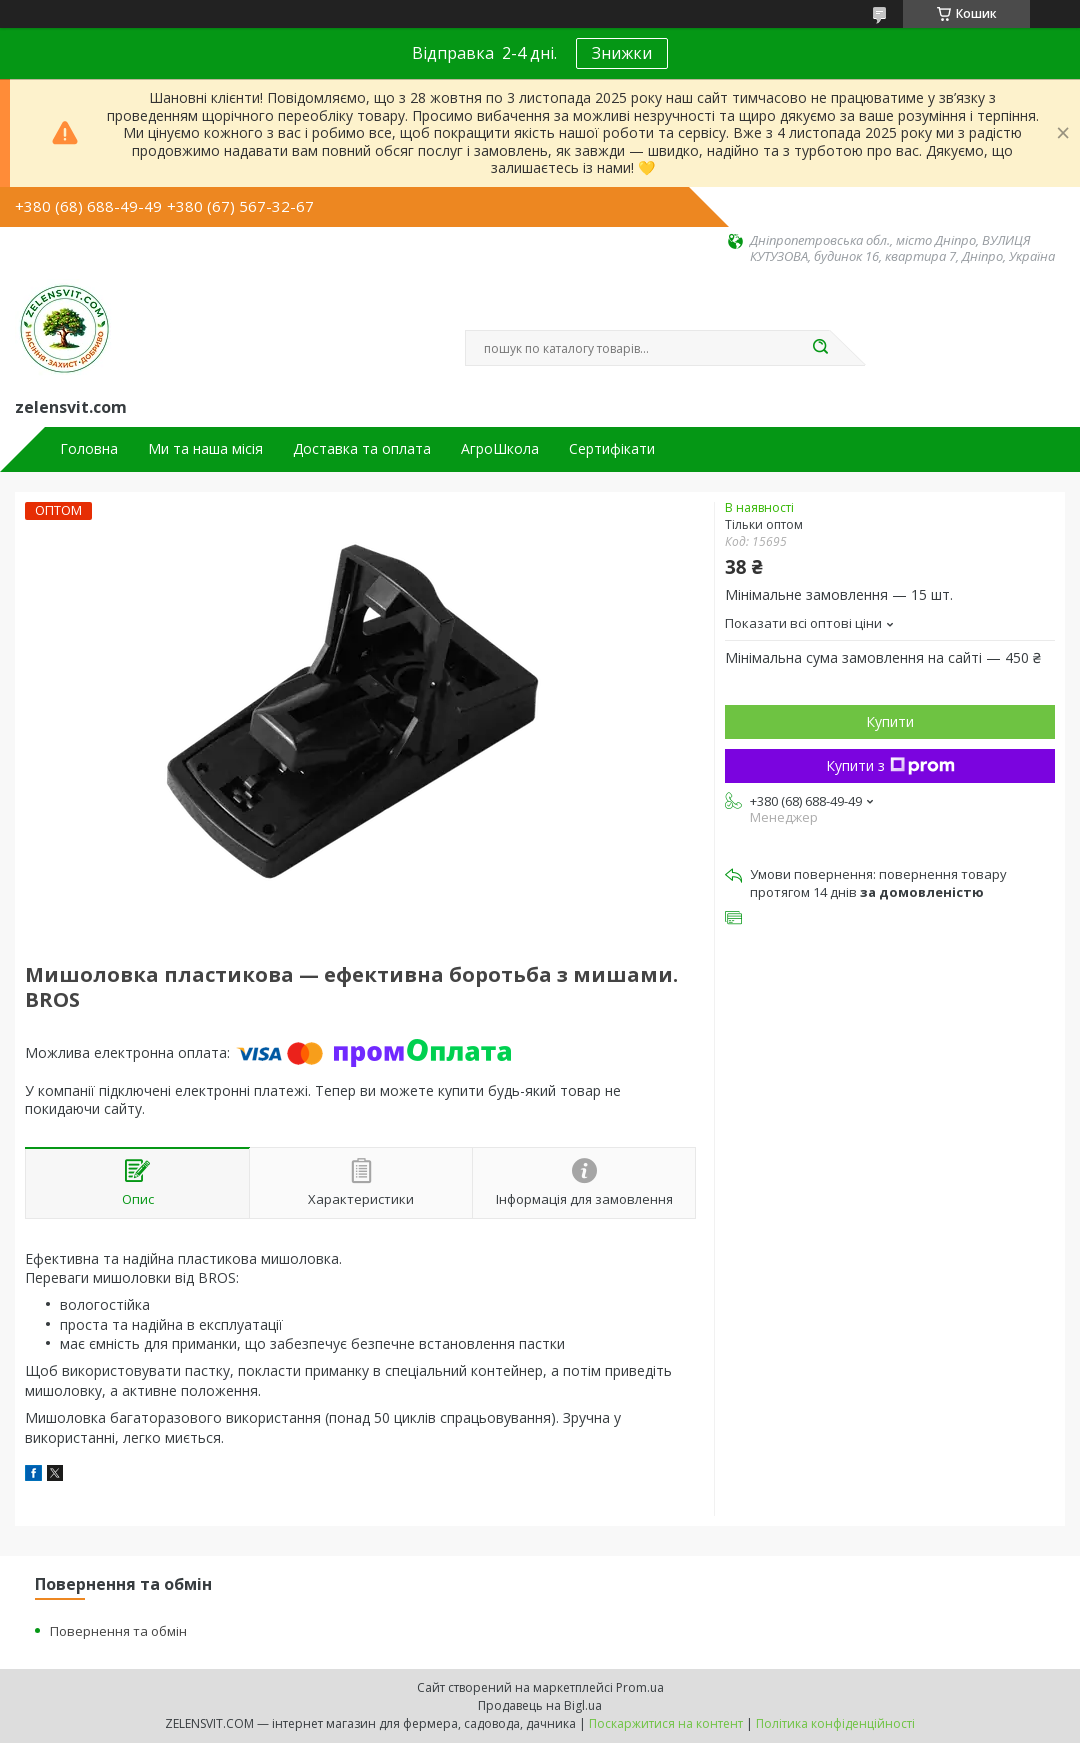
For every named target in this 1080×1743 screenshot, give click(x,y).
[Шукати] (820, 348)
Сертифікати (612, 449)
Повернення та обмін (118, 1631)
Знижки (622, 53)
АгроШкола (500, 449)
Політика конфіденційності (835, 1723)
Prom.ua (640, 1687)
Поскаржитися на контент (666, 1723)
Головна (89, 449)
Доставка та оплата (362, 449)
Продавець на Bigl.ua (540, 1705)
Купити (890, 721)
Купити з (890, 765)
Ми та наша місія (205, 449)
